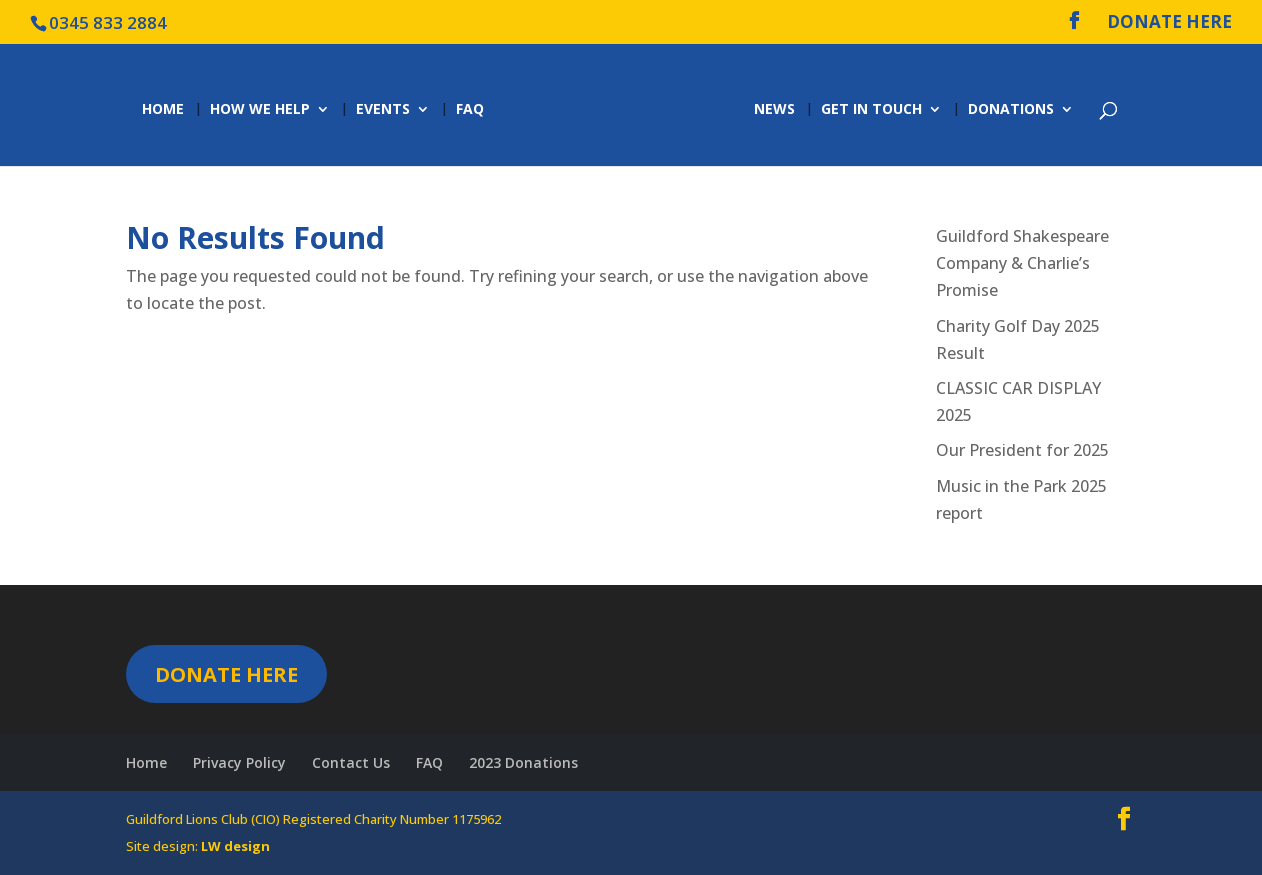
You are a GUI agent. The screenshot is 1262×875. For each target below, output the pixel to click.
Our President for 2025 (1022, 450)
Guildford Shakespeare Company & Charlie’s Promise (1022, 263)
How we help (257, 110)
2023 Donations (523, 762)
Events (380, 110)
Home (160, 110)
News (777, 110)
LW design (235, 846)
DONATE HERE (1169, 23)
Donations (1014, 110)
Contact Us (351, 762)
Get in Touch (874, 110)
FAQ (467, 110)
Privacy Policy (239, 762)
